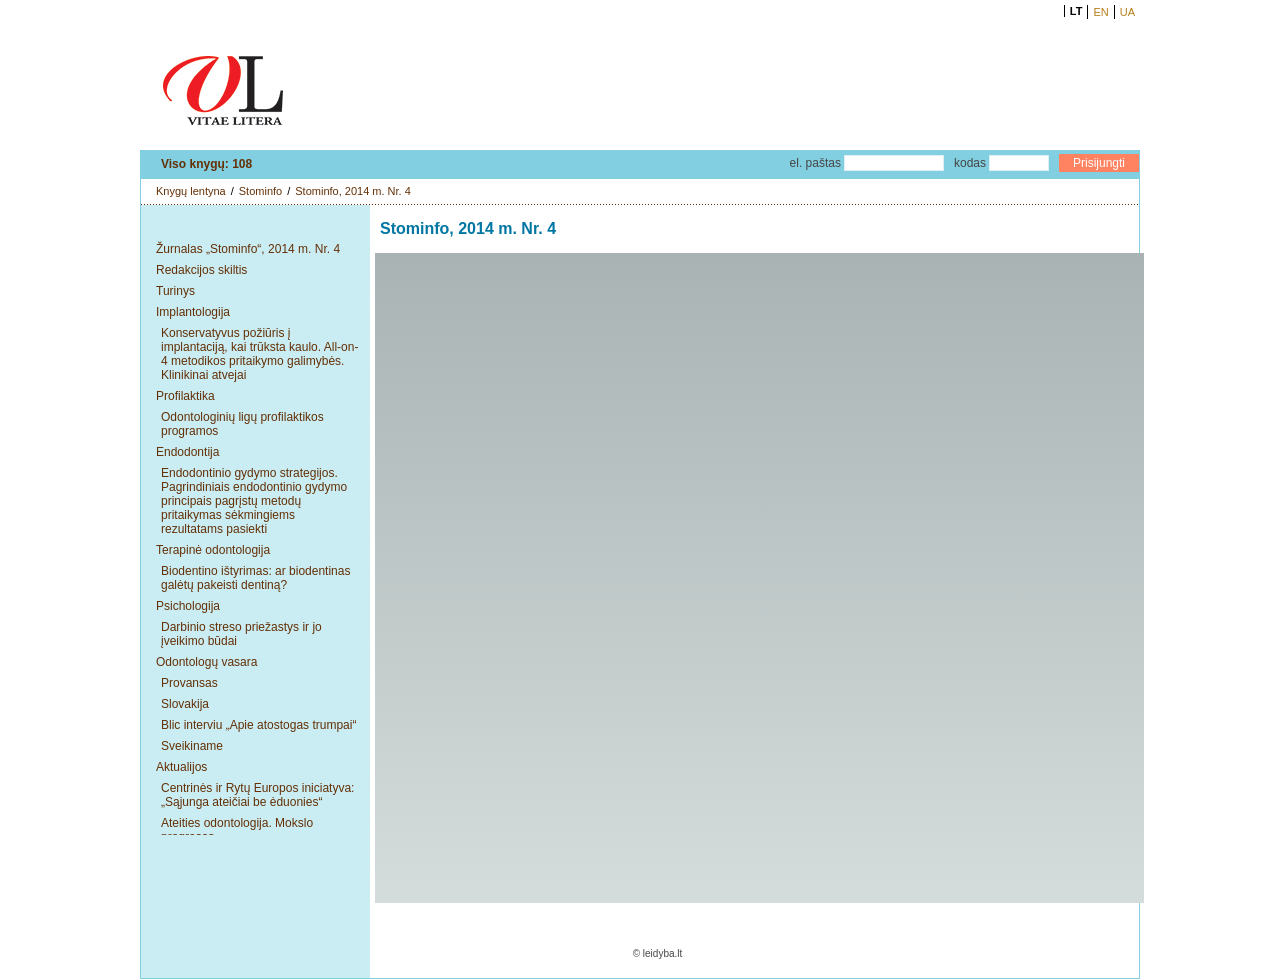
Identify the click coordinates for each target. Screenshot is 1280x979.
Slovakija (185, 704)
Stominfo (260, 191)
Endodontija (187, 452)
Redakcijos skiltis (201, 270)
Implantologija (193, 312)
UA (1127, 12)
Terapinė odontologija (213, 550)
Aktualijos (181, 767)
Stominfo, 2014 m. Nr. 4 (353, 191)
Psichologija (188, 606)
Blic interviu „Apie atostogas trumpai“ (258, 725)
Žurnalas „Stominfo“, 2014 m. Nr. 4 (248, 249)
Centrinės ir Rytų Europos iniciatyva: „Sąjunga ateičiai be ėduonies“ (257, 795)
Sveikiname (192, 746)
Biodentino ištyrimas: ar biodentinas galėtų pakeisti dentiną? (255, 578)
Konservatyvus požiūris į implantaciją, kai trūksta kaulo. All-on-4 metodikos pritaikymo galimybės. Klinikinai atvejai (259, 354)
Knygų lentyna (191, 191)
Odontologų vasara (206, 662)
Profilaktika (185, 396)
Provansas (189, 683)
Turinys (175, 291)
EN (1100, 12)
